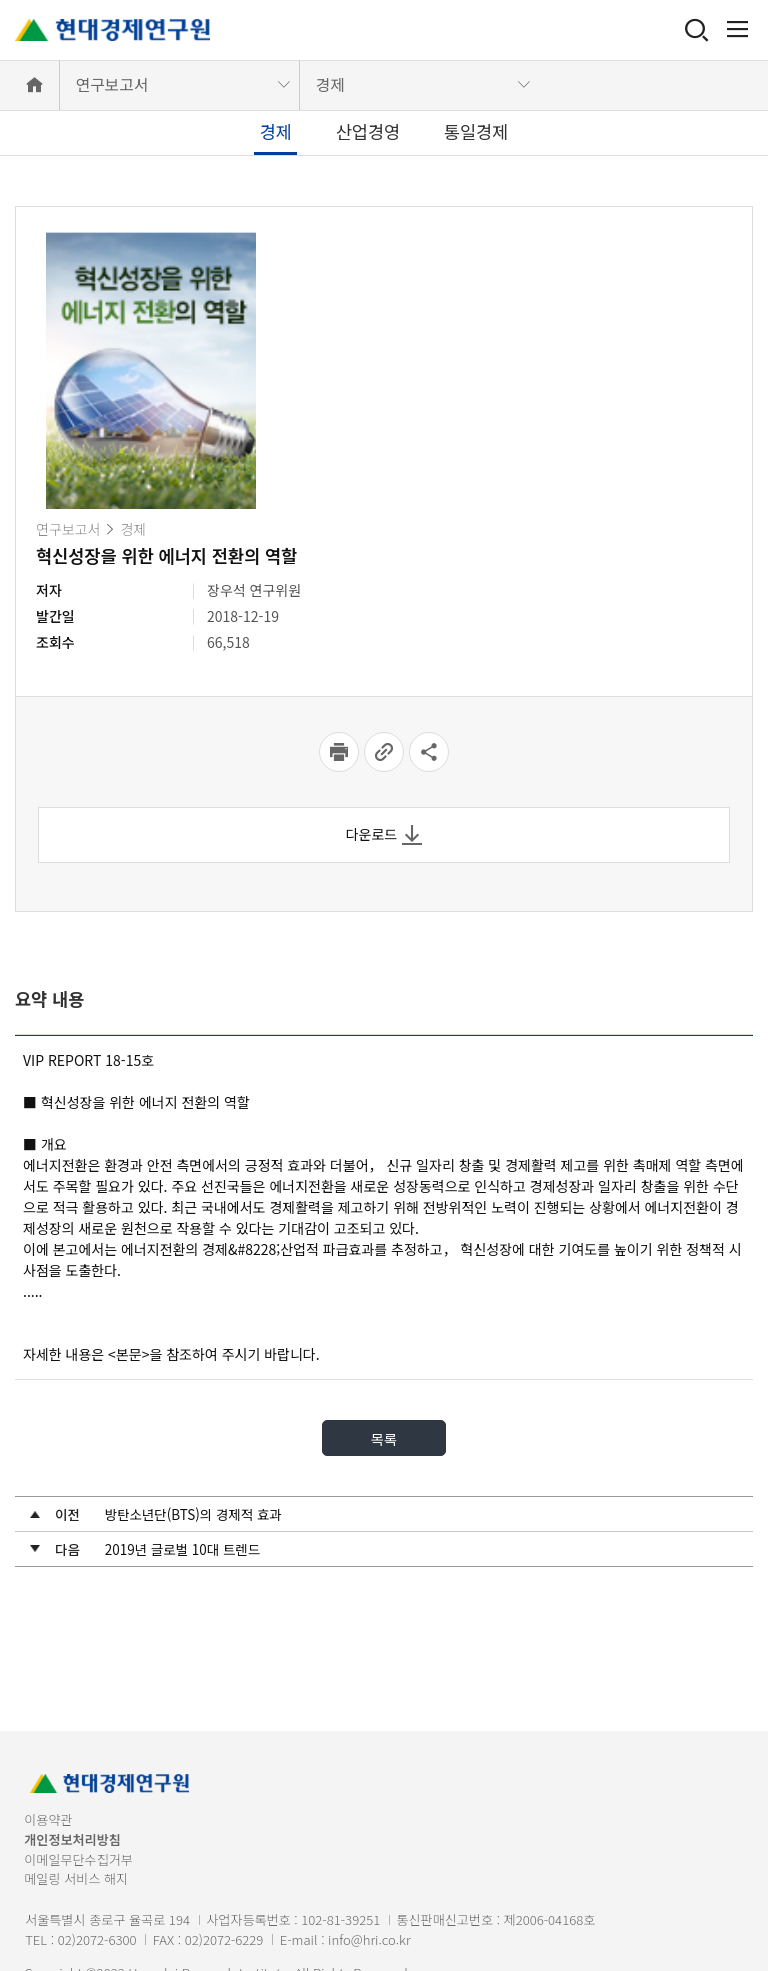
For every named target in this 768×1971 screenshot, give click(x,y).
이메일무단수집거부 (78, 1859)
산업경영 (368, 131)
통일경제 (476, 131)
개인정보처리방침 (72, 1839)
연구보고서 (112, 84)
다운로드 (384, 834)
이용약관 (48, 1819)
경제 (330, 84)
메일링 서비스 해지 (76, 1878)
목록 (383, 1437)
